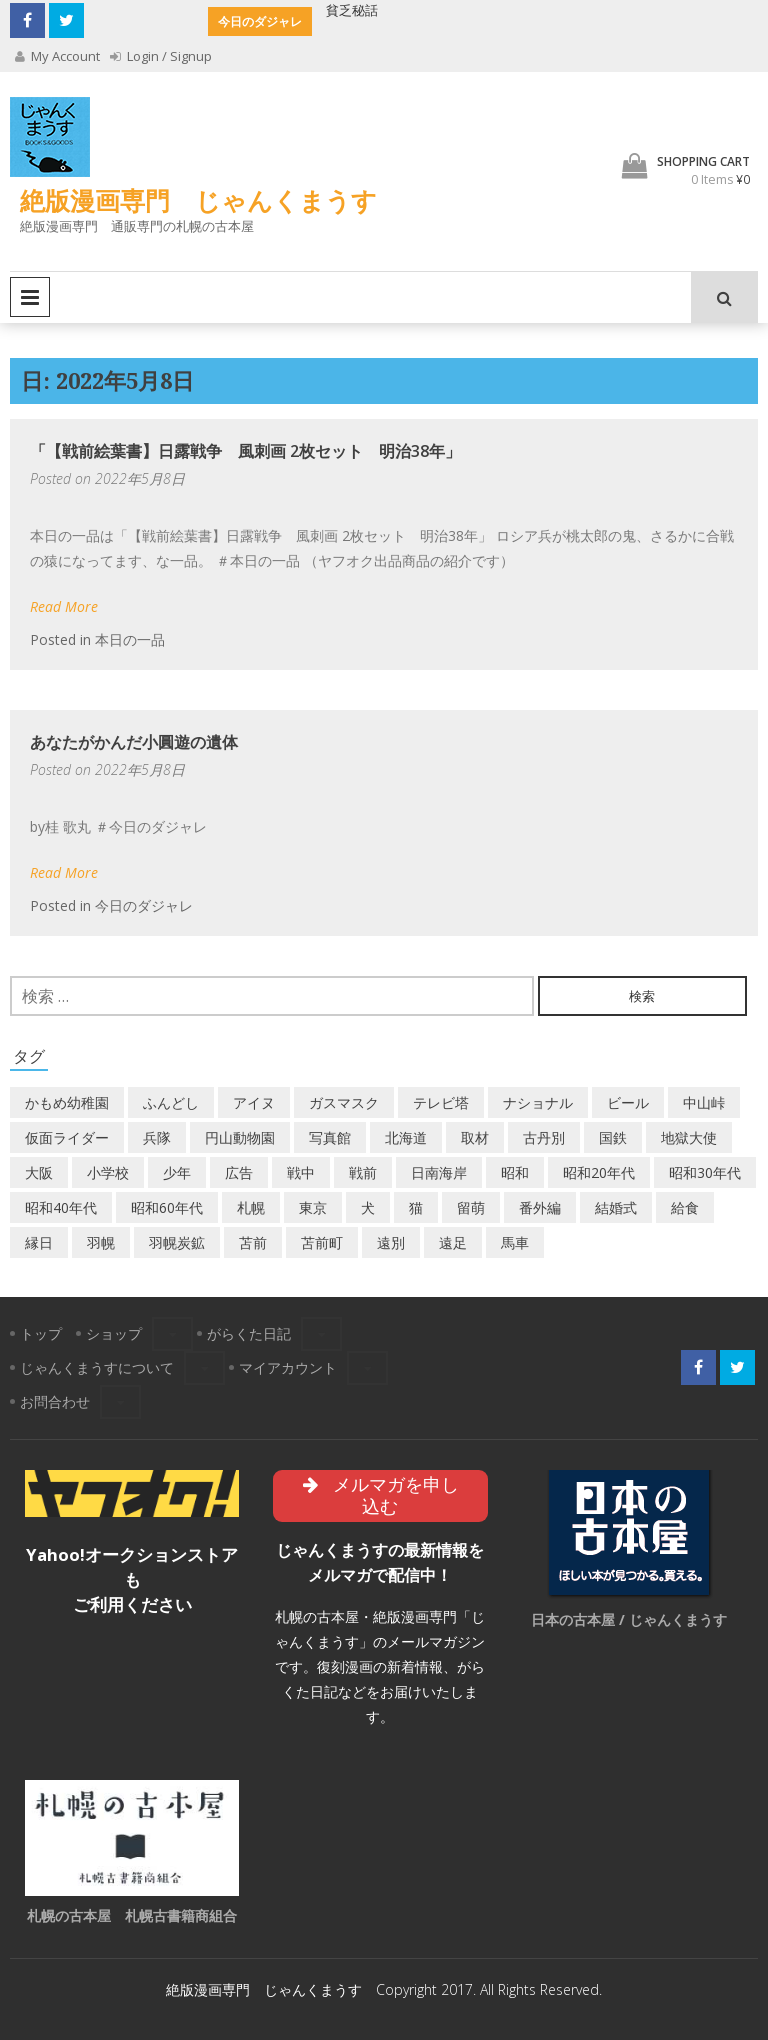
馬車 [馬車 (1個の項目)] (515, 1242)
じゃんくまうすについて (97, 1367)
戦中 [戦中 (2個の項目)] (301, 1172)
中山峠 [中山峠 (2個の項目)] (704, 1102)
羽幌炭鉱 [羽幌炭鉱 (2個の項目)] (177, 1242)
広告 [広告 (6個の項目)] (239, 1172)
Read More (64, 606)
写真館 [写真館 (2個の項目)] (330, 1137)
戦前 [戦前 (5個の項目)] (363, 1172)
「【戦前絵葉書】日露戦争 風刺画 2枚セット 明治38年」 (245, 451)
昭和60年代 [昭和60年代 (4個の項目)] (167, 1207)
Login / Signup (161, 56)
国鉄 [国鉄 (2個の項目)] (613, 1137)
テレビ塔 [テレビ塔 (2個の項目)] (441, 1102)
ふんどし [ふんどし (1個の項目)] (171, 1102)
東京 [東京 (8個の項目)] (313, 1207)
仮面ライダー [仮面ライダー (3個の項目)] (67, 1137)
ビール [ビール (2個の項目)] (628, 1102)
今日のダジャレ (144, 905)
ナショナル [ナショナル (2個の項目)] (538, 1102)
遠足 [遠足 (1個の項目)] (453, 1242)
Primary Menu (30, 297)
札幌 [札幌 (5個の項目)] (251, 1207)
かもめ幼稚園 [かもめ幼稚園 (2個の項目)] (67, 1102)
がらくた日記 (249, 1333)
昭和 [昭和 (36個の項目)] (515, 1172)
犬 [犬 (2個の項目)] (368, 1207)
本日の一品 (130, 639)
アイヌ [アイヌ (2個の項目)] (254, 1102)
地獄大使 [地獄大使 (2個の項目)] (689, 1137)
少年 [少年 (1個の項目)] (177, 1172)
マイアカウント (288, 1367)
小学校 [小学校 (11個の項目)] (108, 1172)
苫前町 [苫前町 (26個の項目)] (322, 1242)
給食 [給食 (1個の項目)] (685, 1207)
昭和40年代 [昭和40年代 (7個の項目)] (61, 1207)
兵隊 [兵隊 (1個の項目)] (157, 1137)
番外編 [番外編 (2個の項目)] (540, 1207)
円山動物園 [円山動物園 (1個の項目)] (240, 1137)
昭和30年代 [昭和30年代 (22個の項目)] (705, 1172)
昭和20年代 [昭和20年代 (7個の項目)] (599, 1172)
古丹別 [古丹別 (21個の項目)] (544, 1137)
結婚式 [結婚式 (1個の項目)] (616, 1207)
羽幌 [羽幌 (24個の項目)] (101, 1242)
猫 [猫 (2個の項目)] (416, 1207)
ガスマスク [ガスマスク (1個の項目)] (344, 1102)
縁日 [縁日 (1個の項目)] (39, 1242)
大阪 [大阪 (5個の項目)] (39, 1172)
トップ (41, 1333)
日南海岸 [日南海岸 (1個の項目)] (439, 1172)
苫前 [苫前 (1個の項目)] (253, 1242)
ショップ (114, 1333)
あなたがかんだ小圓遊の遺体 (134, 742)
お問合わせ (55, 1401)
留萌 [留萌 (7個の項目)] (471, 1207)
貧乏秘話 (352, 10)
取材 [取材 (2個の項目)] (475, 1137)
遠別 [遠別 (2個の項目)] (391, 1242)
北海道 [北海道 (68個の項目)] (406, 1137)
